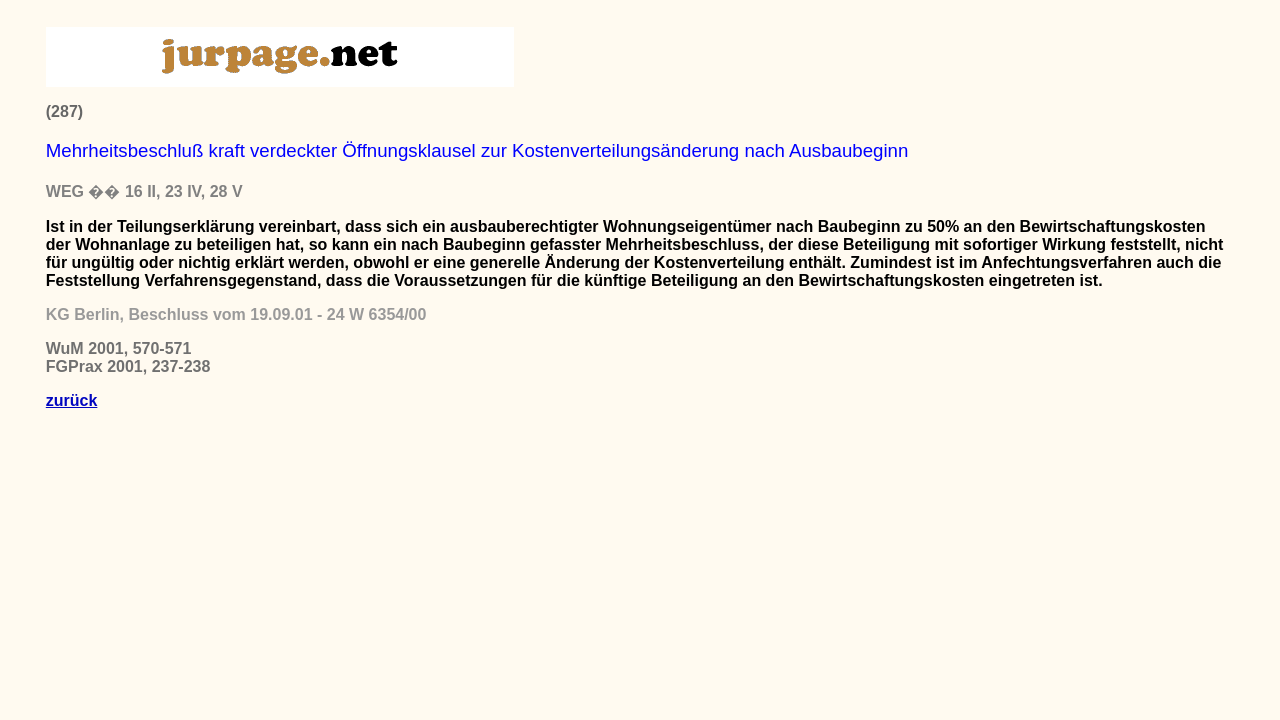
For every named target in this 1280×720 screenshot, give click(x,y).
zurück (72, 400)
